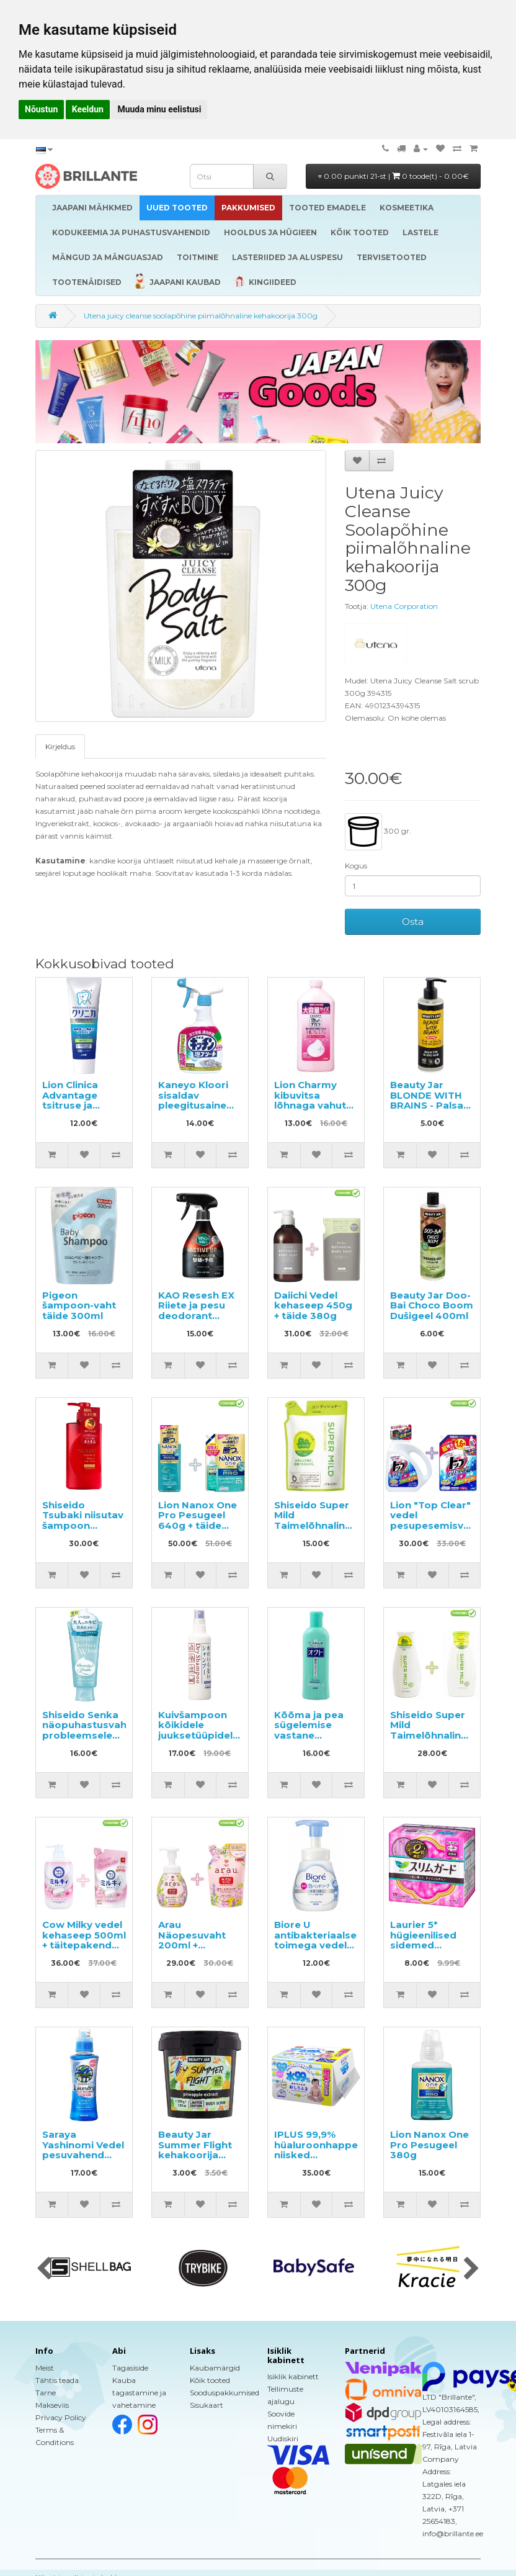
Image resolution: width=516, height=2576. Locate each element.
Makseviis (52, 2405)
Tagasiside (130, 2367)
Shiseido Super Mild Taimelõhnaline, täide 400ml (314, 1520)
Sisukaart (206, 2405)
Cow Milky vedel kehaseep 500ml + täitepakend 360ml (84, 1940)
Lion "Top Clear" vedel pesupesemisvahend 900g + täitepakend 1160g (442, 1530)
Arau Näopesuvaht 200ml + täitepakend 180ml (192, 1945)
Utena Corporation (404, 606)
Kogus (356, 865)
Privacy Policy (60, 2417)
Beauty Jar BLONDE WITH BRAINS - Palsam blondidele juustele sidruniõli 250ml (431, 1110)
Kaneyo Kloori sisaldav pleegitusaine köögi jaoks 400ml (193, 1105)
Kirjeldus (60, 746)
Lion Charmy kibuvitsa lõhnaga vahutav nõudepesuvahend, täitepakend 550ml (322, 1110)
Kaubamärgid (215, 2367)
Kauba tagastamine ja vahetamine (139, 2393)
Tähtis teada (57, 2380)
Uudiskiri (282, 2438)
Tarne (45, 2392)
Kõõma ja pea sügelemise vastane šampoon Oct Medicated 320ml (309, 1740)
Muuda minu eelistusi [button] (159, 109)
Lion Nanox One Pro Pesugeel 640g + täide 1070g (197, 1520)
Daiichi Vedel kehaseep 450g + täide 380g (313, 1305)
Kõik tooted (210, 2380)
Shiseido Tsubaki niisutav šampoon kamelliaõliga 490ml (82, 1525)
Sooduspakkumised (224, 2392)
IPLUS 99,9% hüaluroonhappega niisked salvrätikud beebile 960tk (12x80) (322, 2160)
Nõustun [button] (41, 109)
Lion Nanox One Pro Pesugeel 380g (429, 2144)
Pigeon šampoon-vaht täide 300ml (79, 1305)
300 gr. (378, 831)
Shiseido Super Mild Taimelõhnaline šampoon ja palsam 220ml (428, 1735)
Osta (413, 921)
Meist (44, 2367)
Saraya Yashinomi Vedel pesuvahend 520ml (83, 2149)
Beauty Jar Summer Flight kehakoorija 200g (195, 2149)
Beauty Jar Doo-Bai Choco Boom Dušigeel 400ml (431, 1305)
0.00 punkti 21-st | (393, 176)
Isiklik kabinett (293, 2376)
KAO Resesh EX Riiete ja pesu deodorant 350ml (196, 1310)
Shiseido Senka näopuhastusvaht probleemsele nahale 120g (86, 1730)
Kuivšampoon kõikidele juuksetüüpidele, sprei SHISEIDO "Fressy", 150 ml (199, 1735)
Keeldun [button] (88, 109)
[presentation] (44, 2269)
